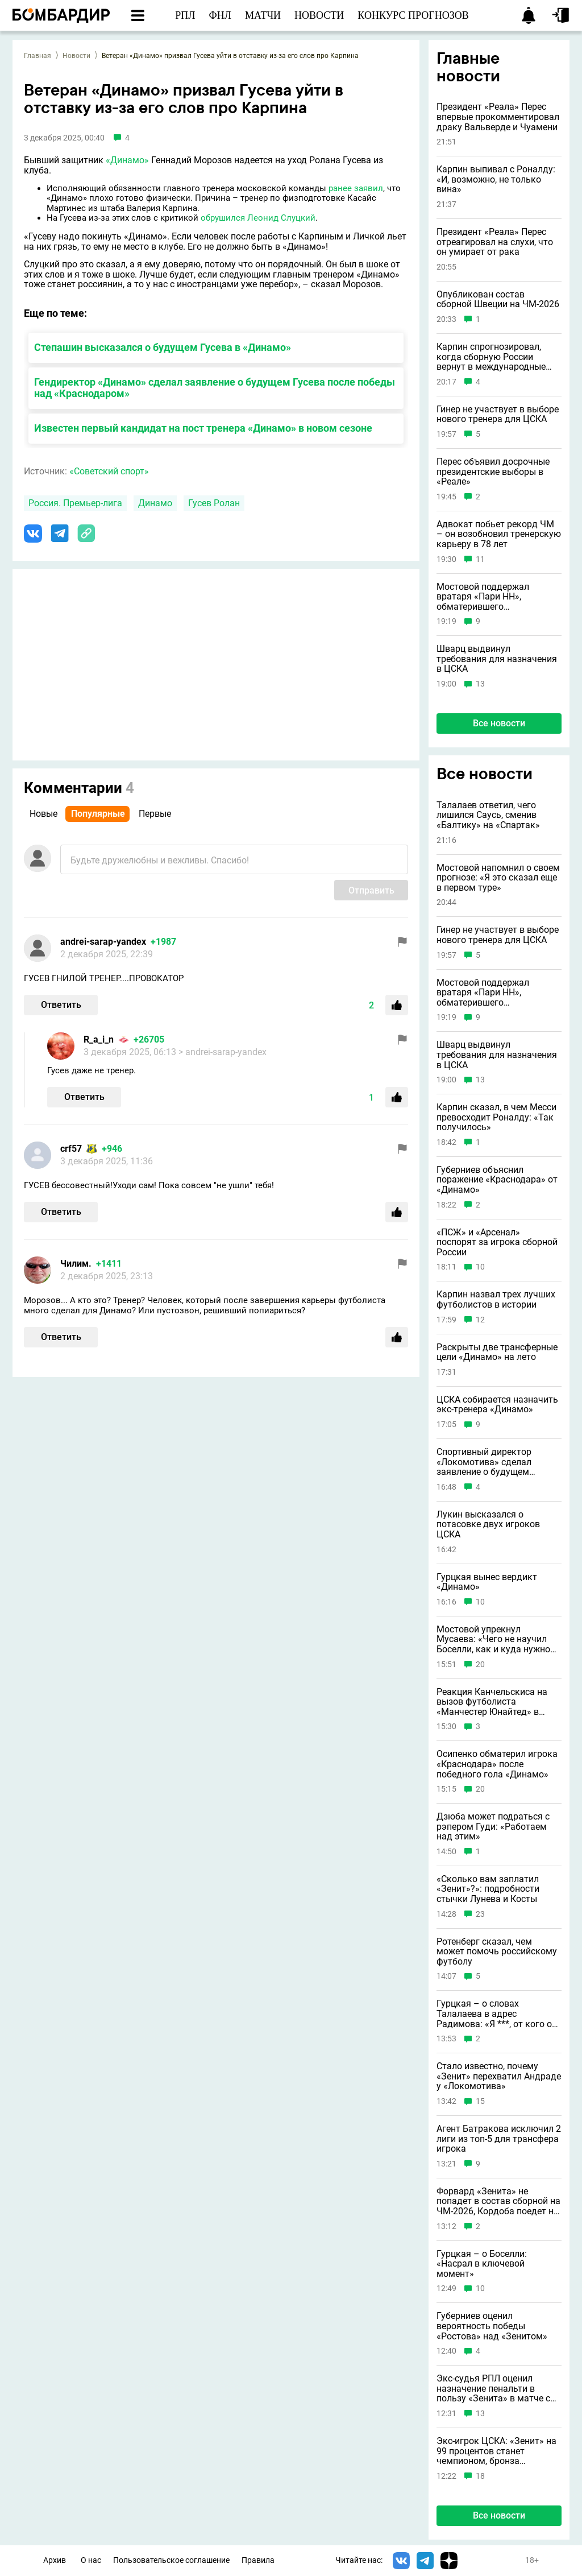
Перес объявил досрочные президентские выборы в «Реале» (493, 472)
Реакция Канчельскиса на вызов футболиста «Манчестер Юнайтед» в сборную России (491, 1702)
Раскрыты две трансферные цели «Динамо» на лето (497, 1352)
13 (480, 684)
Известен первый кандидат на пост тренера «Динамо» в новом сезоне (203, 428)
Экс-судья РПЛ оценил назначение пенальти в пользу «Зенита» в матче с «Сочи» (493, 2389)
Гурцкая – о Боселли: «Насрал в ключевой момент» (481, 2264)
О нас (91, 2560)
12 (480, 1320)
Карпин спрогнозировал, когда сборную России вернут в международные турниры (491, 357)
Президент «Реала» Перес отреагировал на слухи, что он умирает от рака (494, 242)
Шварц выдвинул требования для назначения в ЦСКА (496, 659)
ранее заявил (356, 188)
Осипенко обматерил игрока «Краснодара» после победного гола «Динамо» (497, 1764)
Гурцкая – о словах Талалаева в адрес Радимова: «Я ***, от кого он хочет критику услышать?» (496, 2014)
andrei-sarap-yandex (103, 941)
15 (480, 2101)
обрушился (223, 218)
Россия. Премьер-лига (75, 503)
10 (480, 1267)
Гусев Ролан (214, 503)
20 (480, 1664)
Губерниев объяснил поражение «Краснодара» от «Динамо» (497, 1180)
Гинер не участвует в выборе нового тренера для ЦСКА (497, 414)
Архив (54, 2560)
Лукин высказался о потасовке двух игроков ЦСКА (488, 1525)
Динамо (155, 503)
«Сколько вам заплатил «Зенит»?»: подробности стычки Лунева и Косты (487, 1889)
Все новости (499, 723)
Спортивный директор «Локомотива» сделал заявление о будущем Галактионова (483, 1462)
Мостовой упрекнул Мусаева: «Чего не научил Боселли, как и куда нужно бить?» (493, 1639)
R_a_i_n (99, 1039)
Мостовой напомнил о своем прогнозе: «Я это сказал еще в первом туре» (498, 878)
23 (480, 1914)
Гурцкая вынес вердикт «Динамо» (486, 1582)
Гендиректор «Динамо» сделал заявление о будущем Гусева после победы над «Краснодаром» (214, 388)
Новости (76, 56)
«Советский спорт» (109, 471)
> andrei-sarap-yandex (222, 1052)
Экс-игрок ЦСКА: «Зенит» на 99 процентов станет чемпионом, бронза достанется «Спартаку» (496, 2451)
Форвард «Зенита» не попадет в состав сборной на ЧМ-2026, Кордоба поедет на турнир (498, 2201)
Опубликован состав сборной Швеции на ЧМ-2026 (497, 299)
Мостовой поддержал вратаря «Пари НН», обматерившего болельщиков (482, 597)
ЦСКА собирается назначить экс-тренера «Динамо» (497, 1405)
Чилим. (76, 1263)
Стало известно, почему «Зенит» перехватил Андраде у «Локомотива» (498, 2076)
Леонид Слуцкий (281, 218)
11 (480, 559)
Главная (37, 56)
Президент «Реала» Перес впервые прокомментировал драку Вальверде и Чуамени (497, 117)
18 (480, 2476)
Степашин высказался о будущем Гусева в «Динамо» (162, 347)
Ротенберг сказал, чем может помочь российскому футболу (496, 1952)
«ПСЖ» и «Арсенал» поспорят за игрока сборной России (497, 1242)
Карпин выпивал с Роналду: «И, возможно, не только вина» (495, 179)
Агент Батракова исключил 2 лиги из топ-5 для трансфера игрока (498, 2139)
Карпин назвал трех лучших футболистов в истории (495, 1299)
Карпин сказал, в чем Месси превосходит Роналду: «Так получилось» (496, 1117)
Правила (258, 2560)
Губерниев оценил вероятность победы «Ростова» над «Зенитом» (491, 2326)
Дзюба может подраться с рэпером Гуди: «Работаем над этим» (493, 1827)
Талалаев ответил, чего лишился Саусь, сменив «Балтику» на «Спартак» (488, 815)
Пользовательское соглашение (171, 2560)
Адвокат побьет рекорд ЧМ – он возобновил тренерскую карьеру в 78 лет (498, 534)
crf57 (71, 1148)
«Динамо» (127, 160)
